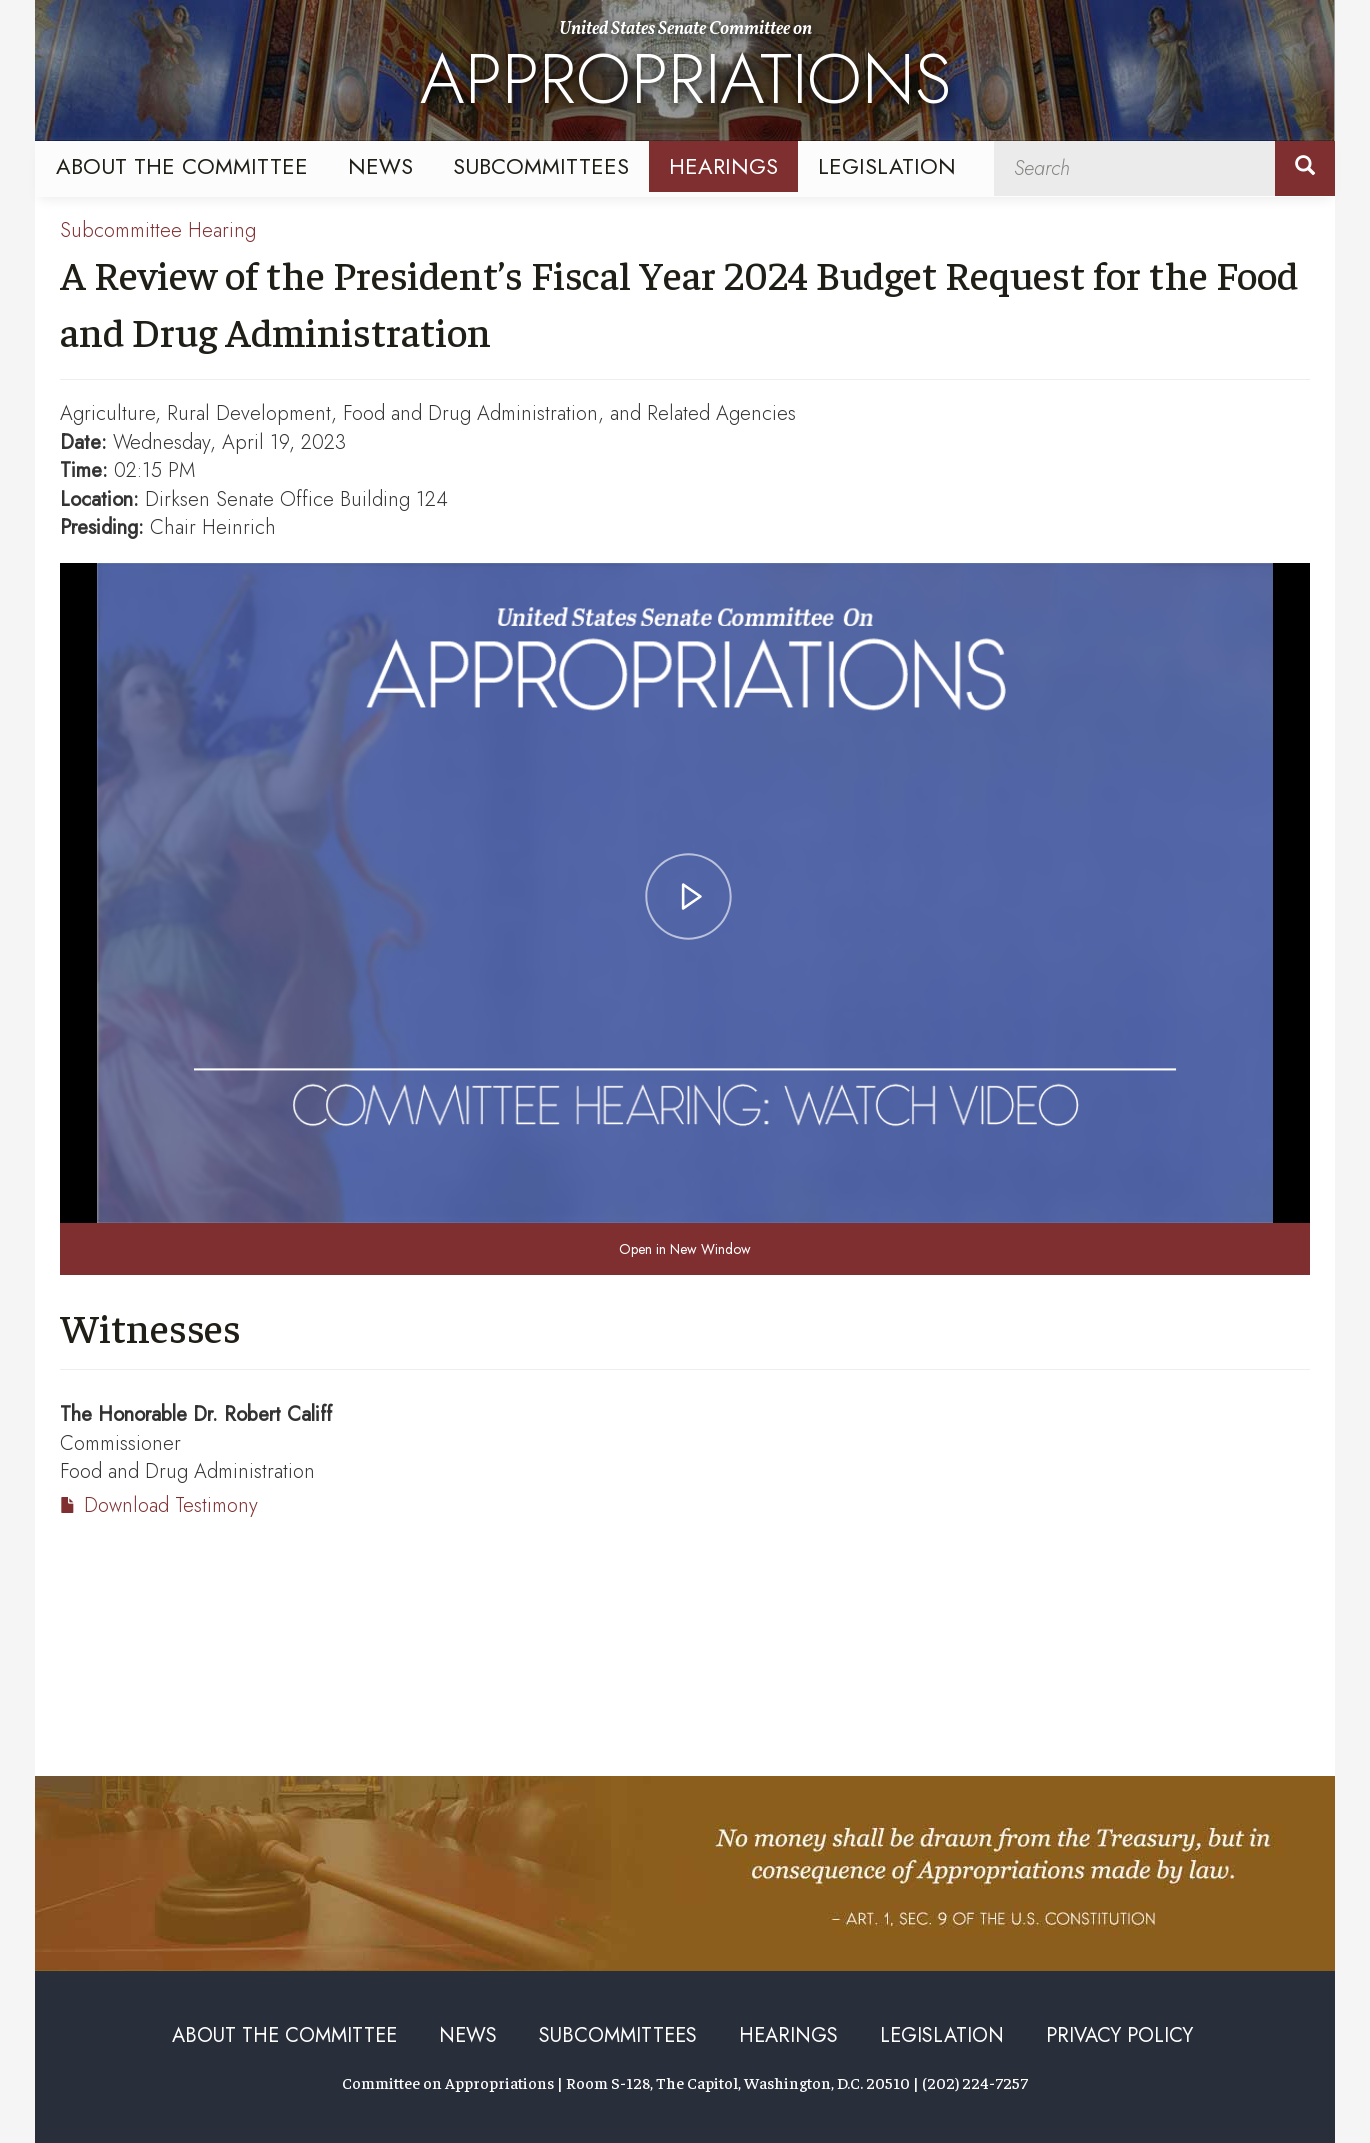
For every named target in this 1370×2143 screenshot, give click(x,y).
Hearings (723, 166)
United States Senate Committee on (685, 73)
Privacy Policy (1119, 2035)
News (380, 166)
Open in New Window (685, 1249)
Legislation (887, 166)
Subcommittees (541, 166)
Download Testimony (171, 1505)
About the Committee (182, 166)
